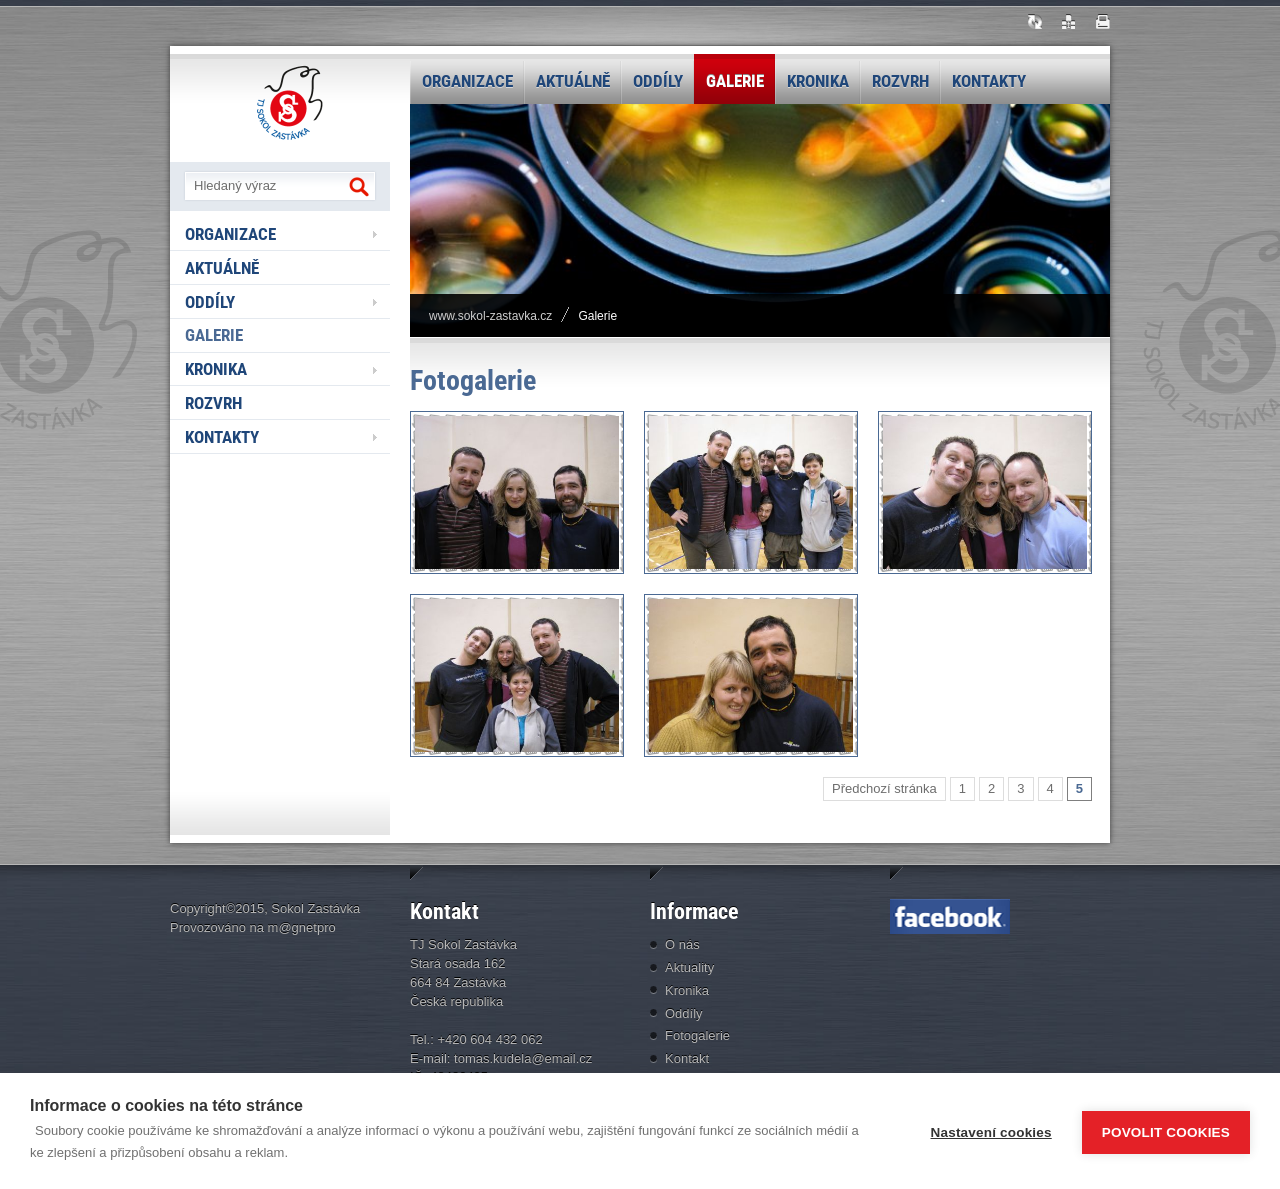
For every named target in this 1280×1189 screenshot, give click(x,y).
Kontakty (989, 81)
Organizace (467, 81)
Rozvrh (900, 81)
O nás (682, 944)
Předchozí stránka (884, 788)
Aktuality (689, 967)
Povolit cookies (1166, 1131)
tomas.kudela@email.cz (523, 1058)
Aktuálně (573, 81)
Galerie (735, 81)
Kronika (818, 81)
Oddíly (658, 81)
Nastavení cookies (991, 1131)
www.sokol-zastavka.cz (490, 316)
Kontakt (687, 1058)
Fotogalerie (697, 1035)
